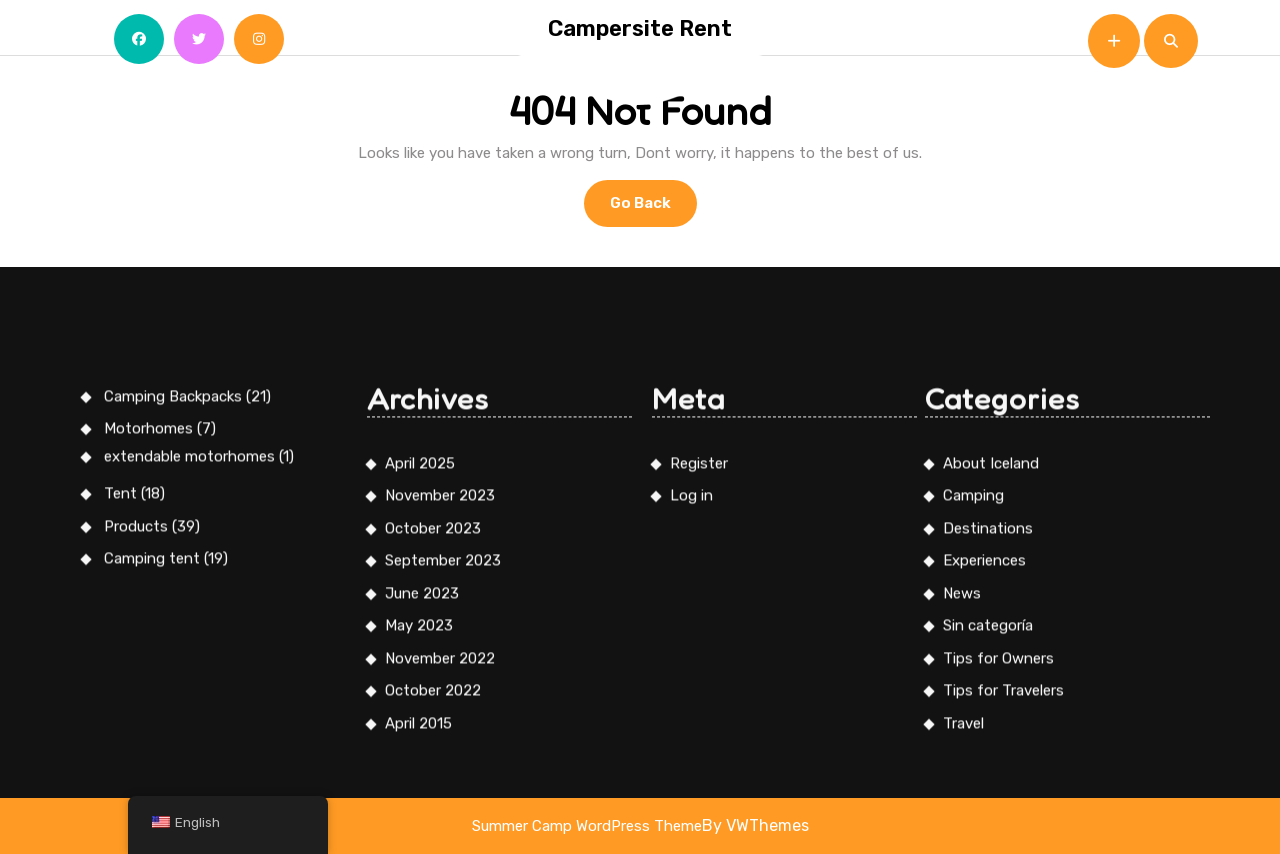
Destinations (988, 788)
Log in (691, 756)
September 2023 (443, 821)
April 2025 (420, 723)
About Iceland (991, 723)
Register (699, 723)
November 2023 (440, 756)
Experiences (984, 821)
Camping (973, 756)
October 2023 (433, 788)
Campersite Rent (640, 28)
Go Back (653, 209)
